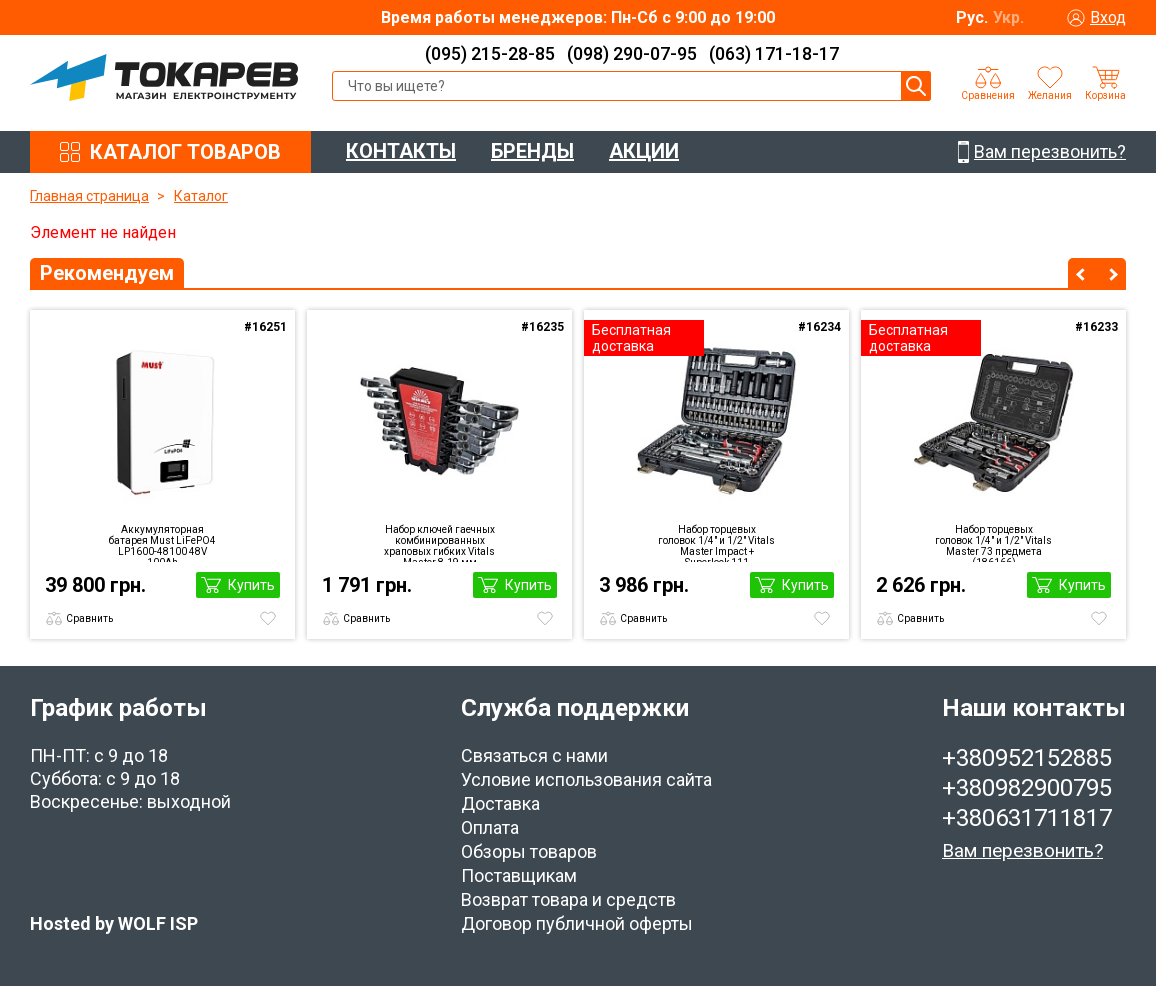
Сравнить (89, 618)
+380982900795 (1027, 788)
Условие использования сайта (586, 779)
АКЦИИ (644, 151)
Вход (1108, 17)
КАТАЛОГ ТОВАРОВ (185, 152)
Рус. (972, 17)
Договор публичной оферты (577, 923)
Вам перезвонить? (1022, 850)
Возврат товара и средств (568, 899)
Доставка (500, 803)
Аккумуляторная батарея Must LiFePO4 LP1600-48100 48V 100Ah (162, 543)
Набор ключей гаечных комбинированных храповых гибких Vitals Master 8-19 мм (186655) (439, 543)
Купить (251, 585)
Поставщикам (519, 875)
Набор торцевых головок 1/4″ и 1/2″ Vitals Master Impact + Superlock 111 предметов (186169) (716, 543)
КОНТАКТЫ (401, 151)
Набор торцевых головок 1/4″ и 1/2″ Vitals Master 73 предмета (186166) (993, 543)
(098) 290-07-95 (632, 53)
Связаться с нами (534, 755)
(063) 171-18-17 (774, 53)
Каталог (201, 196)
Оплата (490, 827)
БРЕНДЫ (532, 151)
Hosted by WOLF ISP (114, 923)
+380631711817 (1027, 818)
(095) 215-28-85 (490, 53)
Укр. (1008, 17)
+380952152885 (1027, 758)
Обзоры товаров (529, 851)
